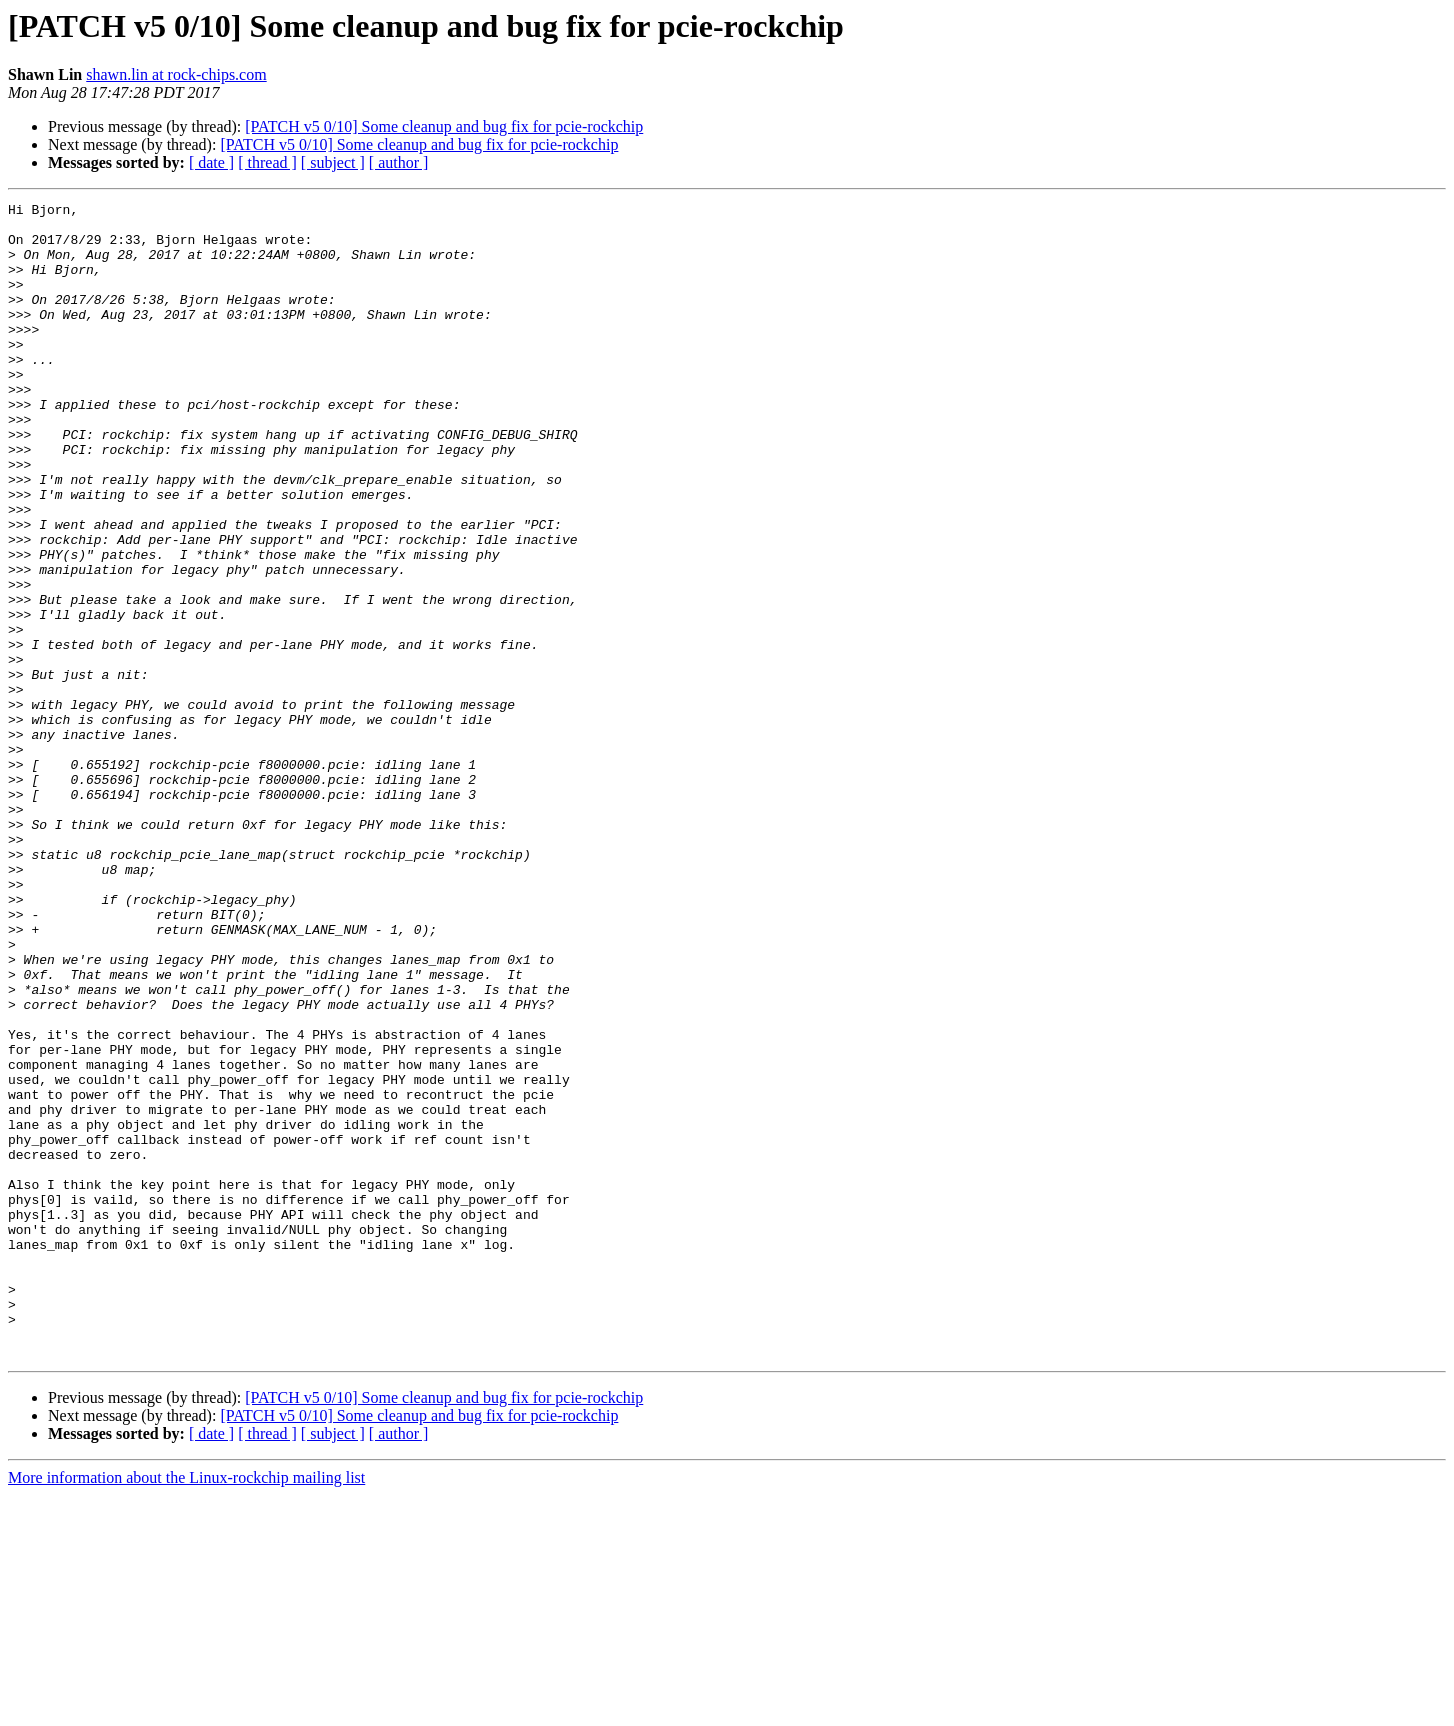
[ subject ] (333, 162)
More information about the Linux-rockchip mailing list (186, 1708)
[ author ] (399, 162)
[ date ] (211, 162)
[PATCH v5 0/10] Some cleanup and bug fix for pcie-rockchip (444, 126)
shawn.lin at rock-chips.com (176, 74)
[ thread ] (267, 162)
